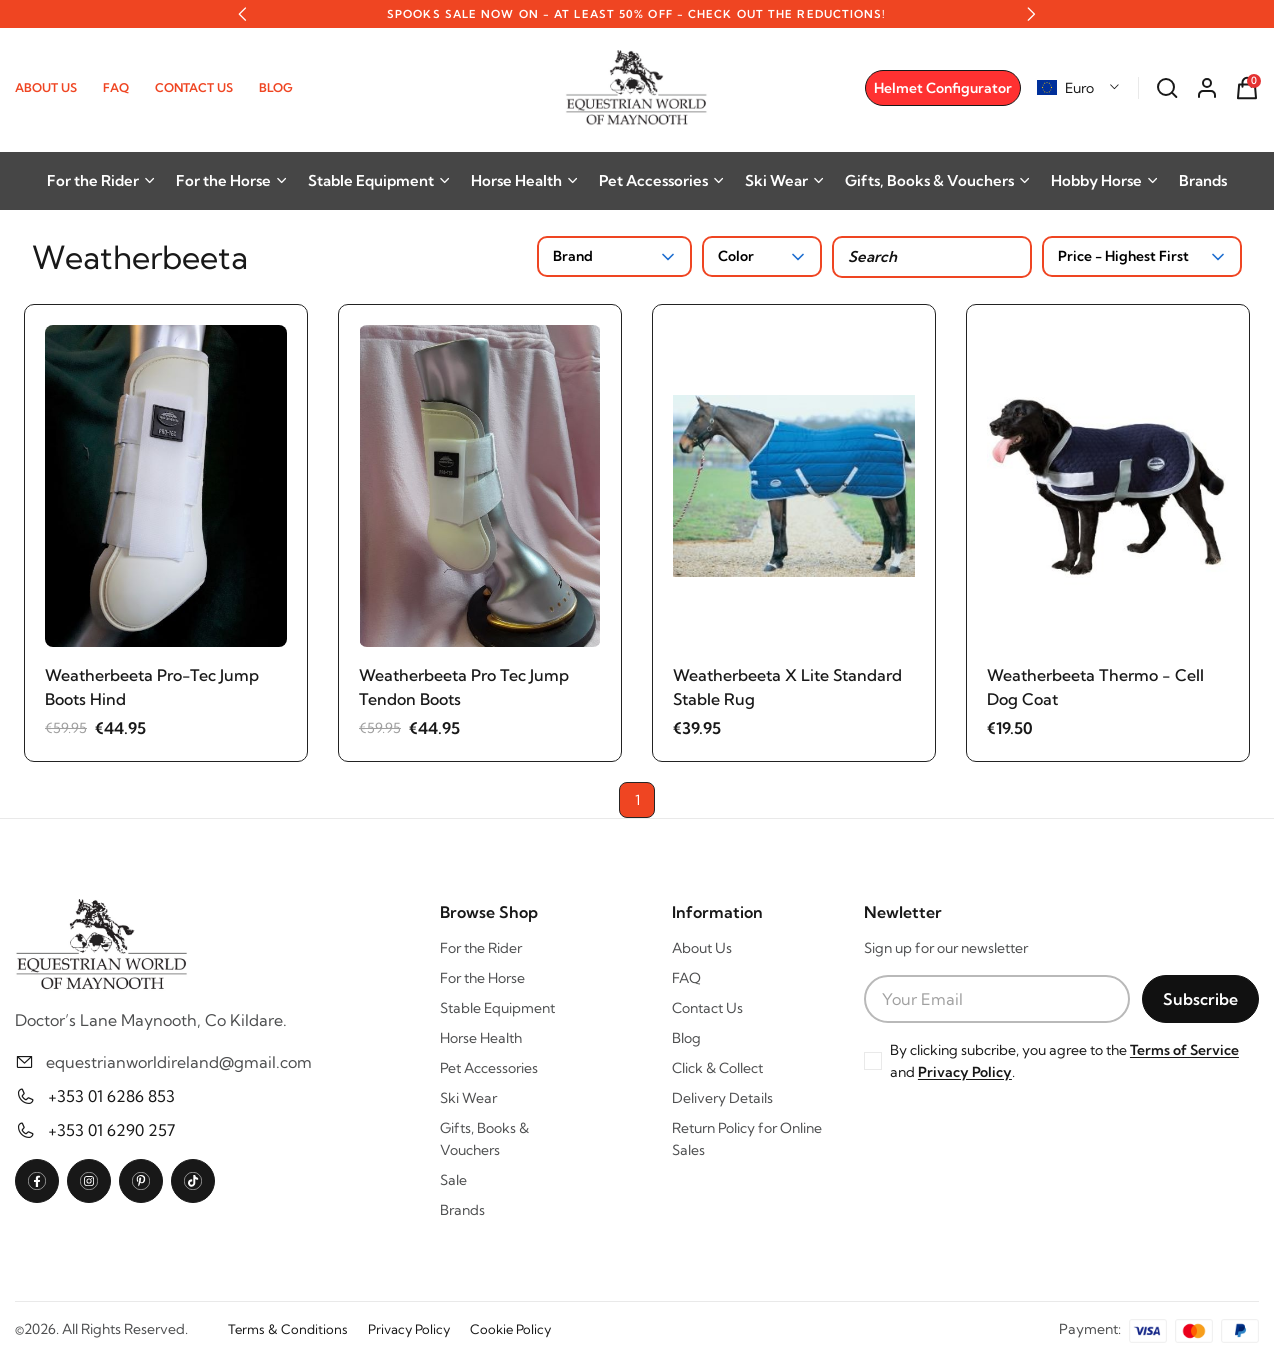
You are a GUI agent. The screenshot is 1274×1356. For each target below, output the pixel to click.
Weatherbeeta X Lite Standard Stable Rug (787, 687)
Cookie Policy (510, 1329)
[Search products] (932, 257)
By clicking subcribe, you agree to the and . (1064, 1061)
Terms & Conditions (288, 1329)
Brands (1203, 180)
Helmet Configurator (943, 88)
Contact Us (194, 87)
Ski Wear (785, 180)
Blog (276, 87)
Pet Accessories (662, 180)
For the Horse (232, 180)
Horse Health (525, 180)
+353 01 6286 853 (111, 1096)
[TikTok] (193, 1181)
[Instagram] (89, 1181)
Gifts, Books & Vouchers (938, 180)
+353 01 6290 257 (111, 1130)
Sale (453, 1180)
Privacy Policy (965, 1072)
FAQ (116, 87)
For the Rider (101, 180)
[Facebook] (37, 1181)
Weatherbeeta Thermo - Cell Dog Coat (1095, 687)
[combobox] (1079, 88)
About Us (46, 87)
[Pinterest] (141, 1181)
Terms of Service (1184, 1050)
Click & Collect (717, 1068)
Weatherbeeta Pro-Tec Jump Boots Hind (152, 687)
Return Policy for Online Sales (747, 1139)
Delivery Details (722, 1098)
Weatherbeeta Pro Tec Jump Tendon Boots (464, 687)
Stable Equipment (379, 180)
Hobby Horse (1105, 180)
